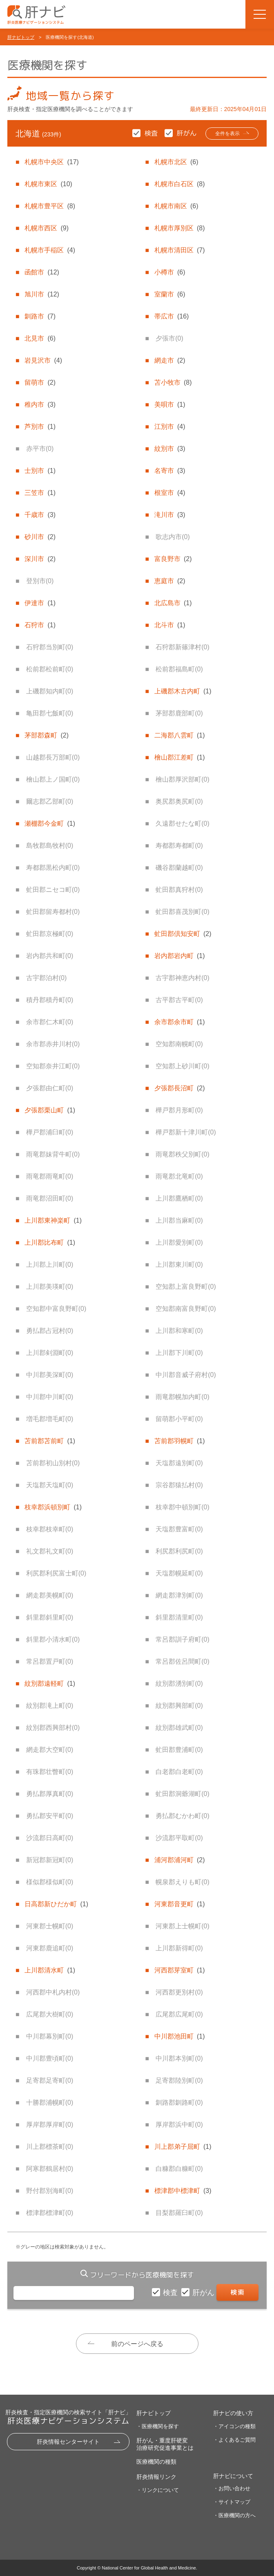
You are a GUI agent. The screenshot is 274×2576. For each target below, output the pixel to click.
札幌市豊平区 (50, 206)
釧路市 (40, 316)
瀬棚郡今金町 (50, 823)
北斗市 (169, 625)
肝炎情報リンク (156, 2476)
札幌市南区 (176, 206)
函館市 (42, 272)
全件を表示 (227, 133)
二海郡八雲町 (179, 735)
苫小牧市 (173, 382)
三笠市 (40, 492)
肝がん (204, 2293)
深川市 (40, 558)
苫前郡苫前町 (50, 1440)
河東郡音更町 (179, 1904)
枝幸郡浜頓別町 (53, 1507)
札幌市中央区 (51, 161)
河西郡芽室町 (179, 1970)
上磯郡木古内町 (183, 691)
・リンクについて (157, 2490)
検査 (171, 2293)
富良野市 (173, 558)
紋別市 (169, 448)
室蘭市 (169, 294)
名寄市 (169, 470)
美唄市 (169, 404)
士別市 (40, 470)
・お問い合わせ (231, 2488)
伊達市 (40, 602)
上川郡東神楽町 (53, 1220)
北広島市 (173, 602)
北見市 (40, 338)
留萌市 (40, 382)
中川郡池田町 (179, 2036)
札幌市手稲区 (50, 250)
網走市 (169, 360)
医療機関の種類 (156, 2461)
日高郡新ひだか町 (56, 1904)
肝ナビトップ (20, 37)
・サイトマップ (231, 2502)
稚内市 (40, 404)
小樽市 (169, 272)
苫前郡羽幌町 (179, 1440)
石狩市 (40, 625)
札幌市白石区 (179, 183)
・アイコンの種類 (234, 2426)
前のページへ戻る (137, 2343)
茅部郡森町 (47, 735)
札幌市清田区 (179, 250)
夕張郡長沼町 (179, 1088)
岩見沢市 (43, 360)
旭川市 (42, 294)
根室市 (169, 492)
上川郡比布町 (50, 1242)
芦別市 (40, 426)
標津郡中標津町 (183, 2190)
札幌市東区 (48, 183)
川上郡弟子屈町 (183, 2146)
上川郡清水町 (50, 1970)
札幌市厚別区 (179, 228)
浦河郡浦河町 (179, 1859)
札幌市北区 (176, 161)
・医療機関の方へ (234, 2515)
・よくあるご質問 (234, 2440)
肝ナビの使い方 (233, 2413)
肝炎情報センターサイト (68, 2441)
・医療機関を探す (157, 2426)
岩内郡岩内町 (179, 955)
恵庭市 (169, 580)
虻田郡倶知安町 (183, 933)
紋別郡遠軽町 (50, 1683)
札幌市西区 (47, 228)
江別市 (169, 426)
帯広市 (171, 316)
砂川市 (40, 536)
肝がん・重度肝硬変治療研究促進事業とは (165, 2444)
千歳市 (40, 514)
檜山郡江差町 (179, 757)
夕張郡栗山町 (50, 1110)
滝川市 (169, 514)
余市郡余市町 (179, 1021)
